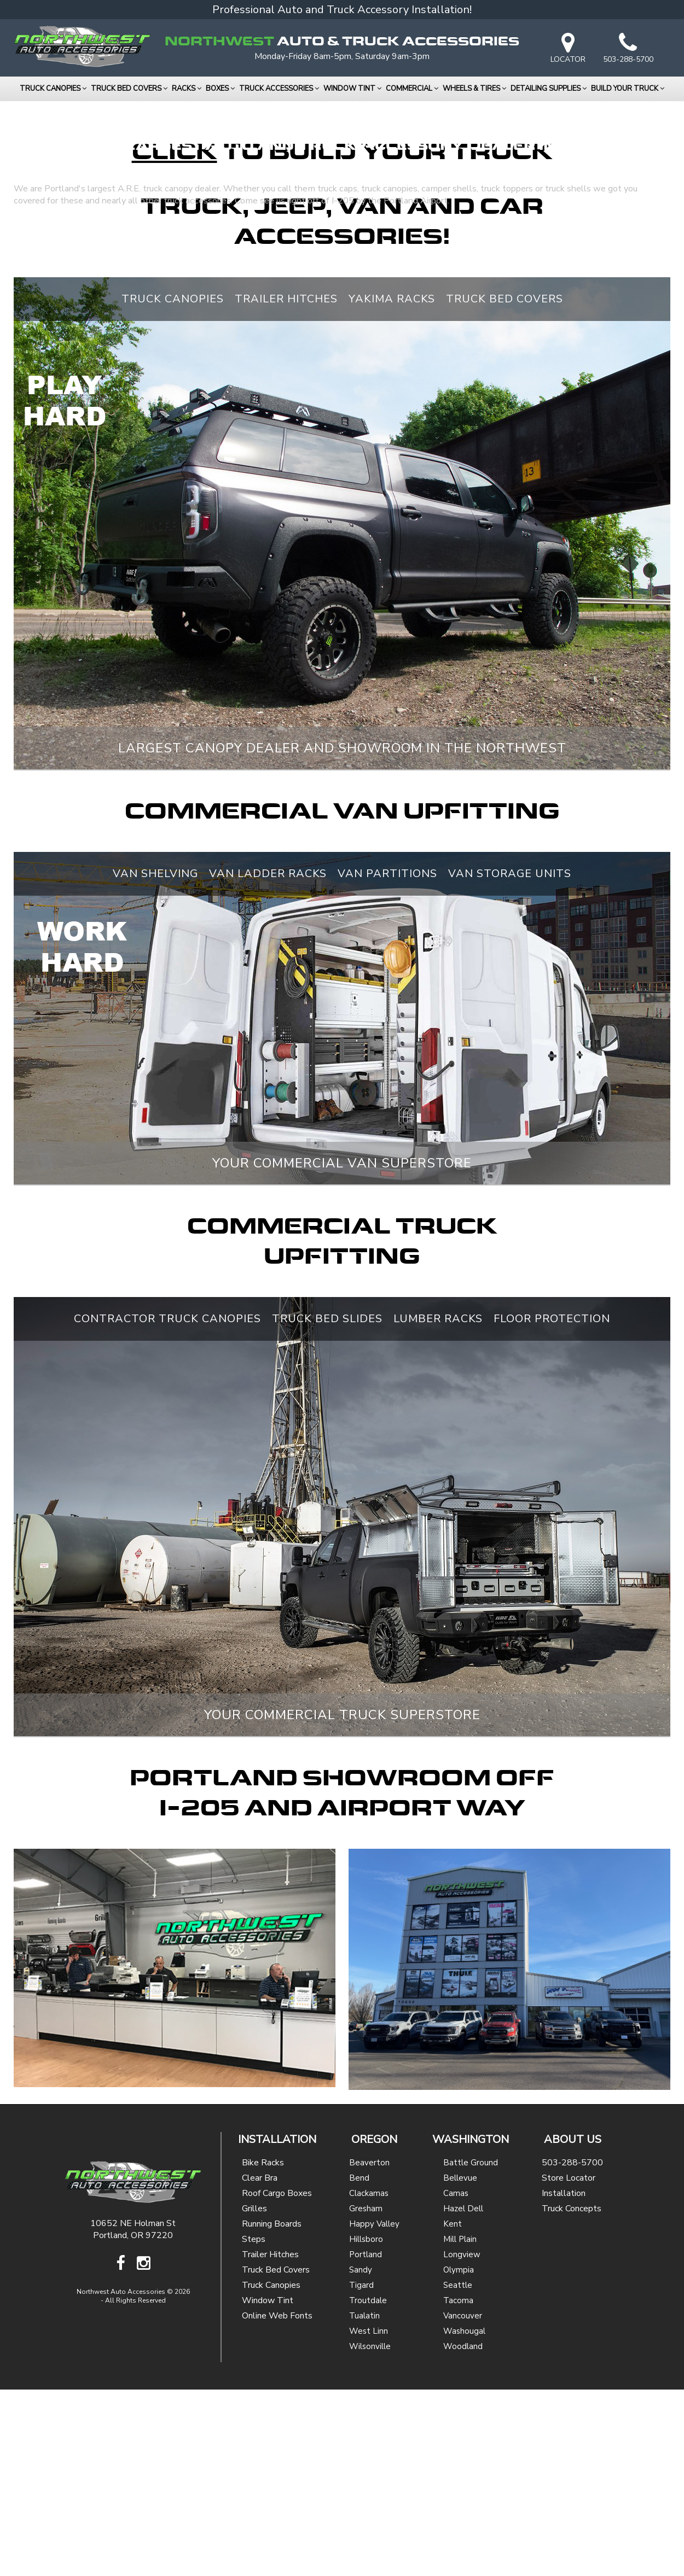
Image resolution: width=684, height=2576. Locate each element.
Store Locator (568, 2364)
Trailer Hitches (286, 485)
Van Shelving (155, 1060)
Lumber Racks (438, 1505)
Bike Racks (263, 2349)
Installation (564, 2380)
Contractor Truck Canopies (167, 1505)
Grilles (254, 2395)
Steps (253, 2426)
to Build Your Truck (342, 339)
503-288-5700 (572, 2349)
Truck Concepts (571, 2395)
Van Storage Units (509, 1060)
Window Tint (267, 2487)
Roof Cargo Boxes (277, 2380)
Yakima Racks (392, 485)
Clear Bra (259, 2364)
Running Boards (272, 2410)
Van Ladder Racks (268, 1060)
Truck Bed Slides (327, 1505)
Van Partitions (387, 1060)
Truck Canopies (172, 485)
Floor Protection (552, 1505)
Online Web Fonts (277, 2502)
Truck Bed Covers (504, 485)
